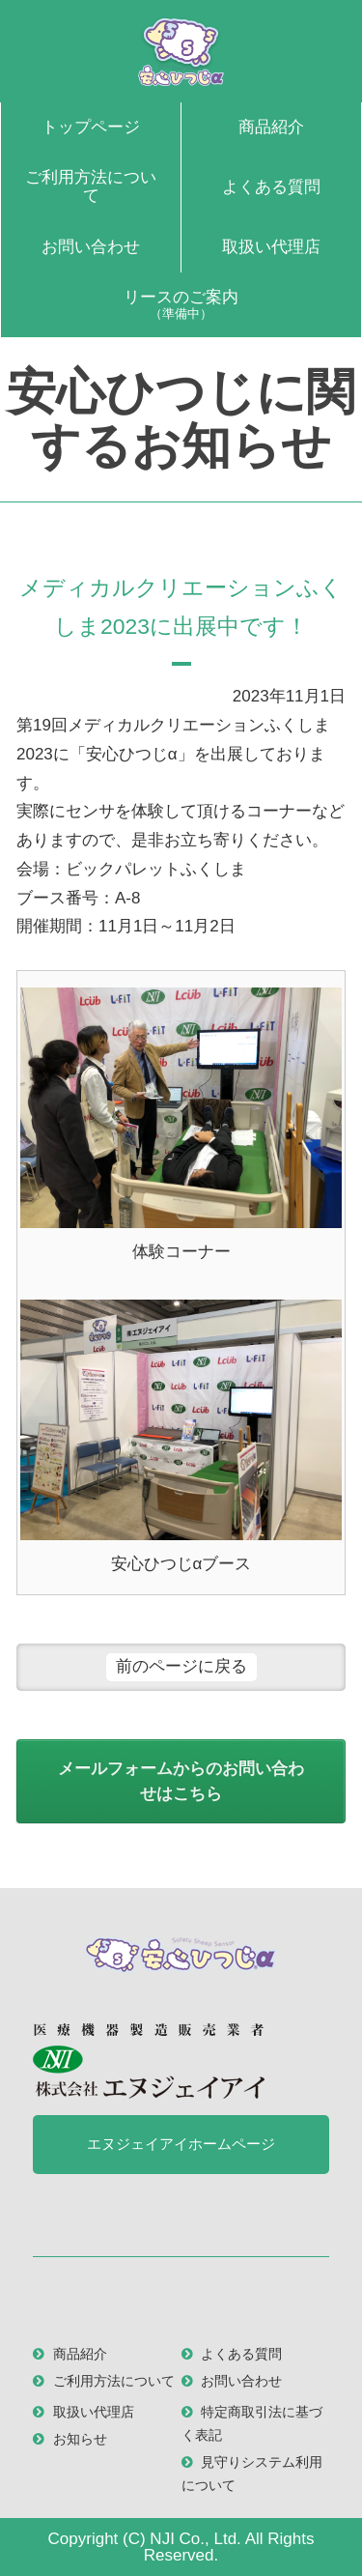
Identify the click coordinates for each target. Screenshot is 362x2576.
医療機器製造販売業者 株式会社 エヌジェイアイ (149, 2060)
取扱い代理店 (271, 247)
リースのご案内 (181, 304)
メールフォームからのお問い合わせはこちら (181, 1781)
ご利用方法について (90, 186)
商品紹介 (271, 127)
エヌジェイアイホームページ (181, 2143)
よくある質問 (271, 187)
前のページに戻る (181, 1666)
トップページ (91, 127)
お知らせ (80, 2439)
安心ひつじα (181, 51)
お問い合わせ (91, 247)
